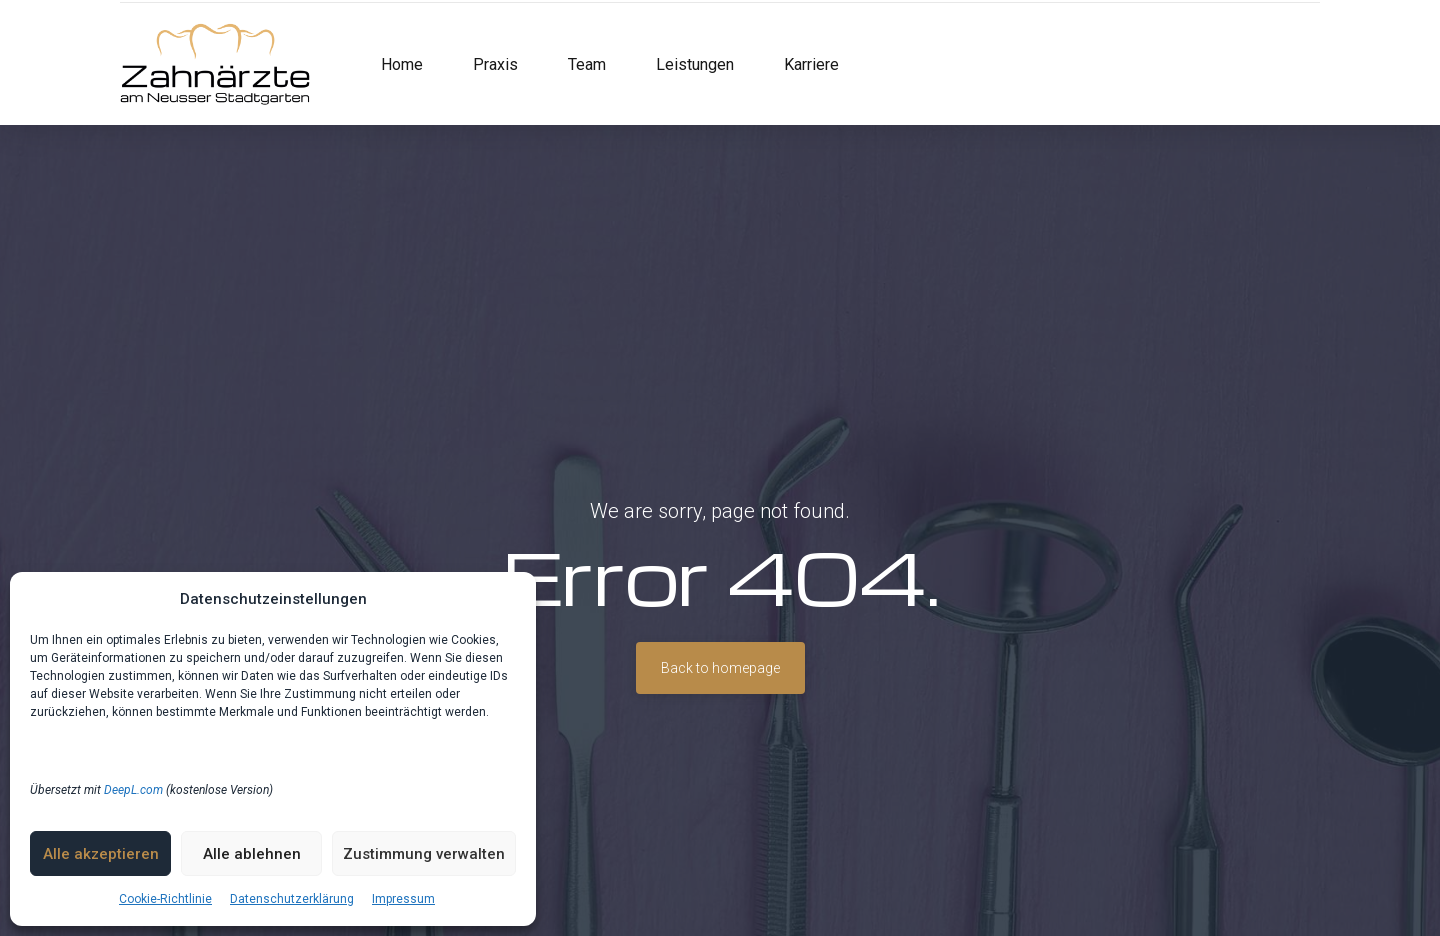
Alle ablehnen (252, 854)
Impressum (403, 899)
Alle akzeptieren (101, 854)
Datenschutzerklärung (292, 899)
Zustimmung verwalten (424, 854)
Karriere (811, 64)
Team (587, 64)
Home (402, 64)
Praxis (495, 64)
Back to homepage (720, 668)
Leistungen (695, 64)
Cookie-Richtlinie (165, 899)
